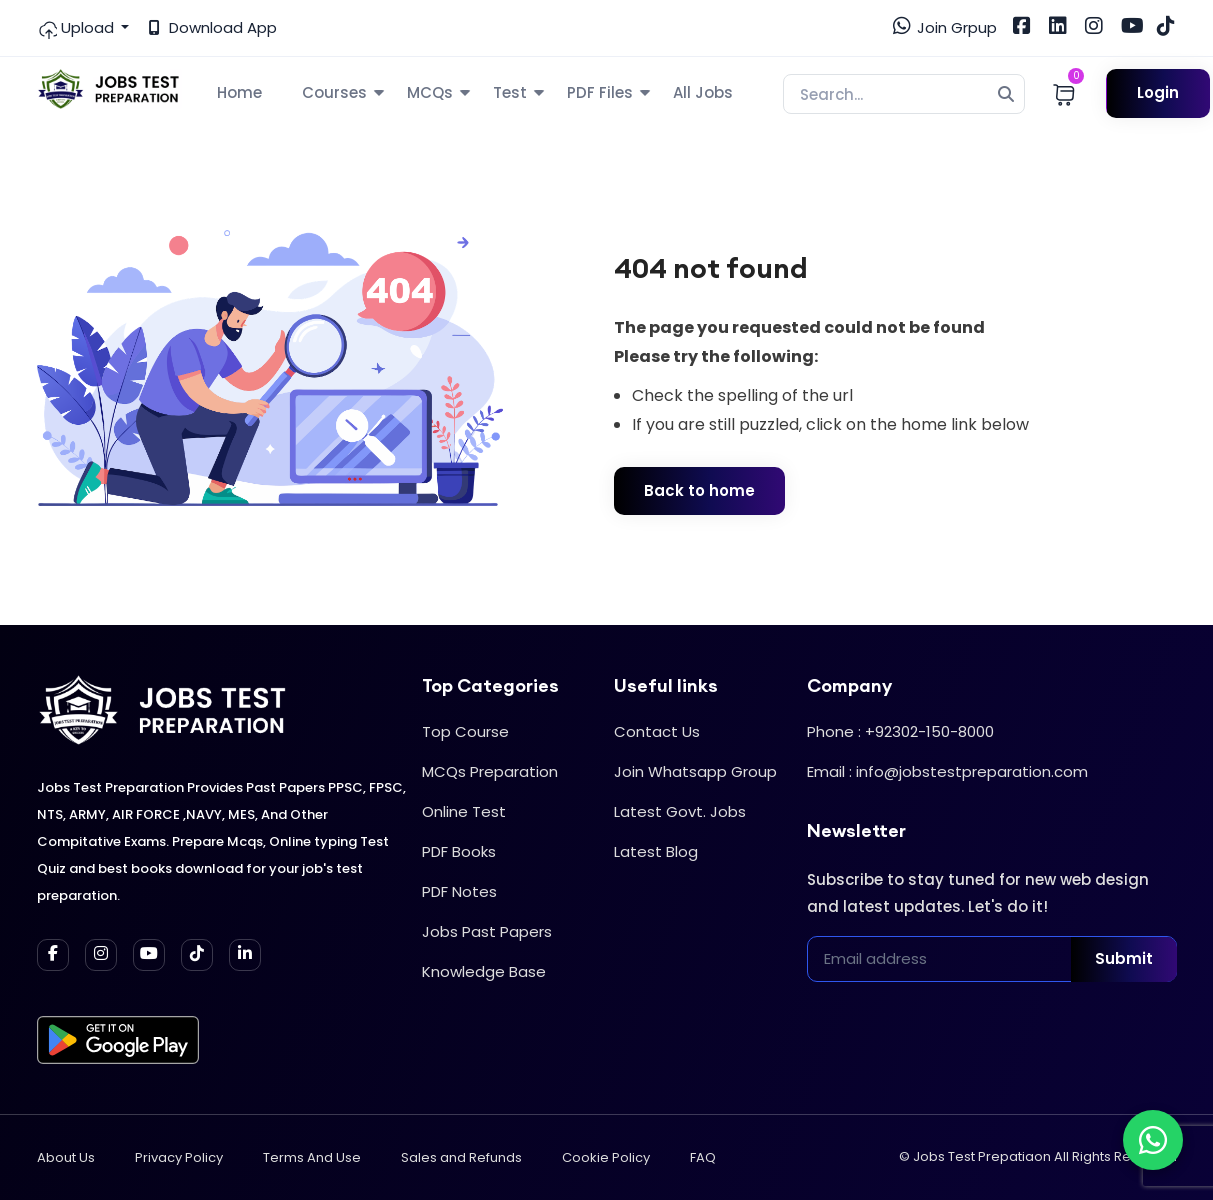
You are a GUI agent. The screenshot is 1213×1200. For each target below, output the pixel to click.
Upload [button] (77, 28)
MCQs (430, 92)
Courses (334, 92)
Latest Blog (656, 851)
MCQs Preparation (490, 771)
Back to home (699, 490)
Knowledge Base (484, 971)
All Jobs (703, 92)
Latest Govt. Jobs (680, 811)
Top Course (465, 731)
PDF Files (600, 92)
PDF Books (459, 851)
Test (510, 92)
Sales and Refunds (461, 1157)
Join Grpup (945, 27)
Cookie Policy (606, 1157)
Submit (1124, 958)
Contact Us (657, 731)
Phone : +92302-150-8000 (900, 731)
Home (239, 92)
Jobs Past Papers (487, 931)
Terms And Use (312, 1157)
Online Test (464, 811)
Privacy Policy (179, 1157)
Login (1158, 92)
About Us (66, 1157)
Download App (213, 27)
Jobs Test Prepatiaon (982, 1156)
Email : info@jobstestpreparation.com (947, 771)
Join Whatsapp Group (695, 771)
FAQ (703, 1157)
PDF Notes (459, 891)
